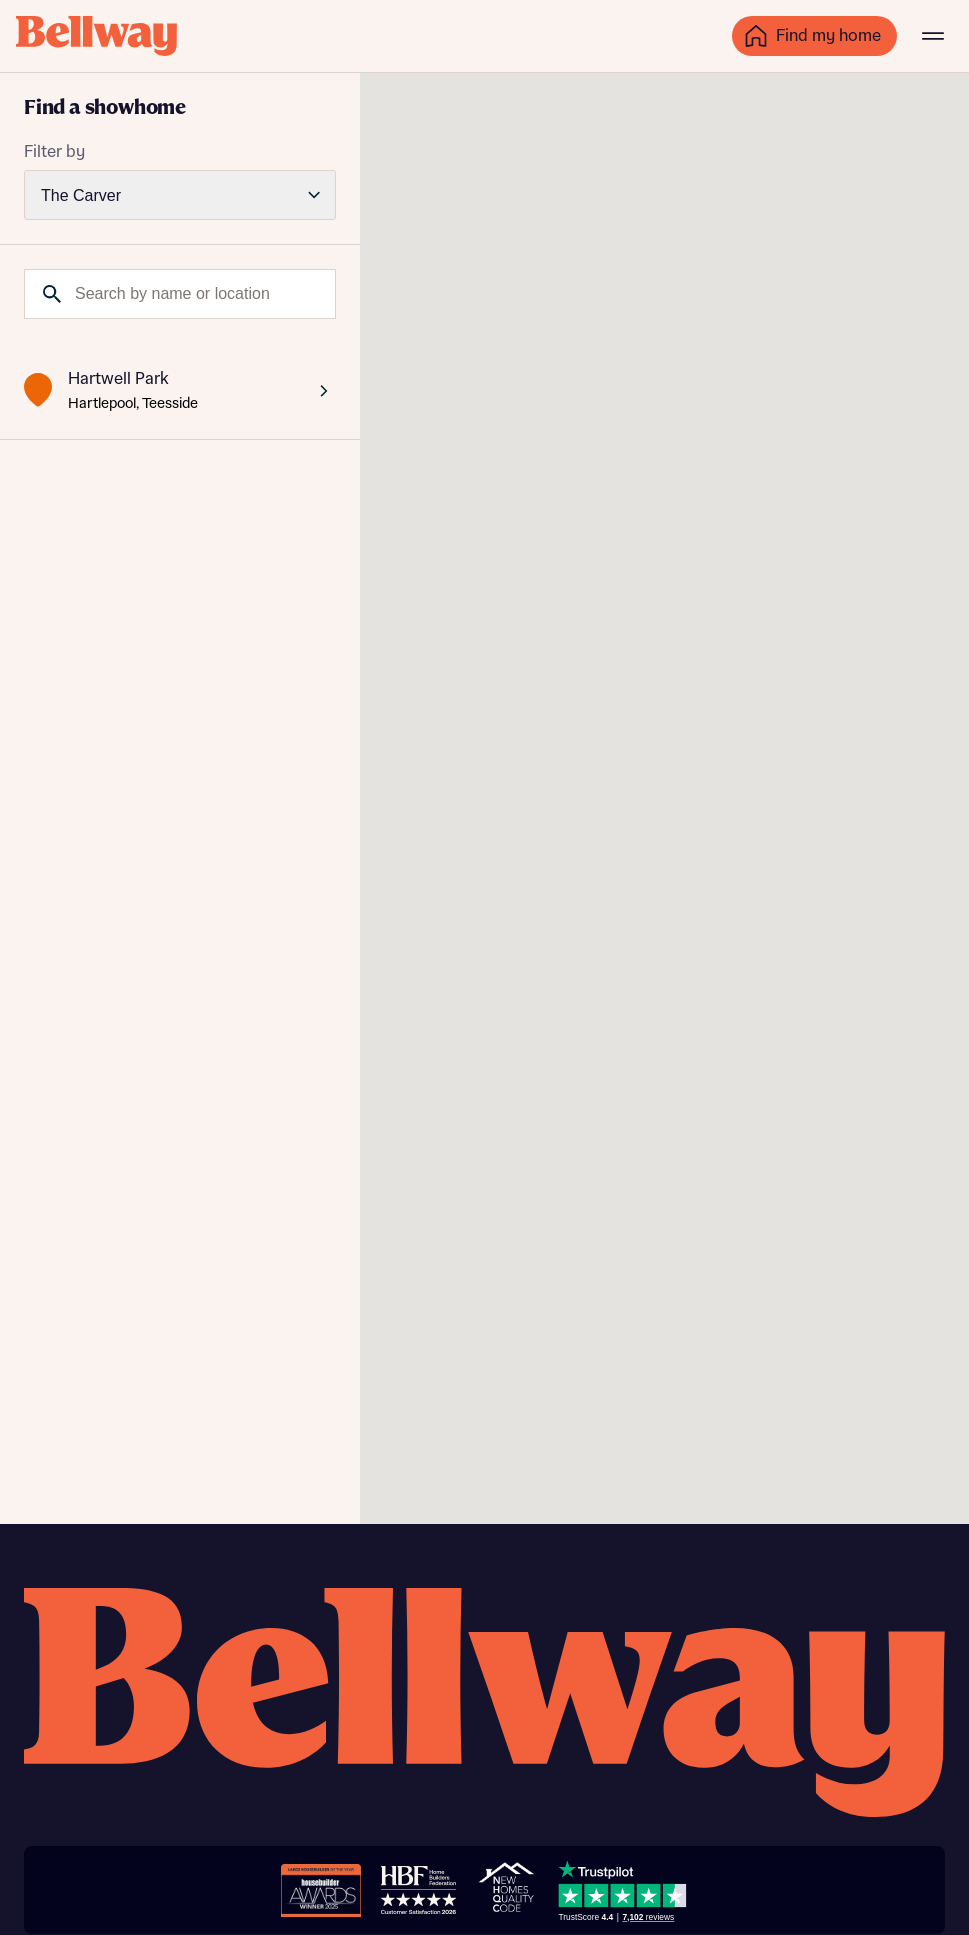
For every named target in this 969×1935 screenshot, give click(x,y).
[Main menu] (933, 36)
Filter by (54, 152)
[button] (694, 403)
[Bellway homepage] (484, 1705)
